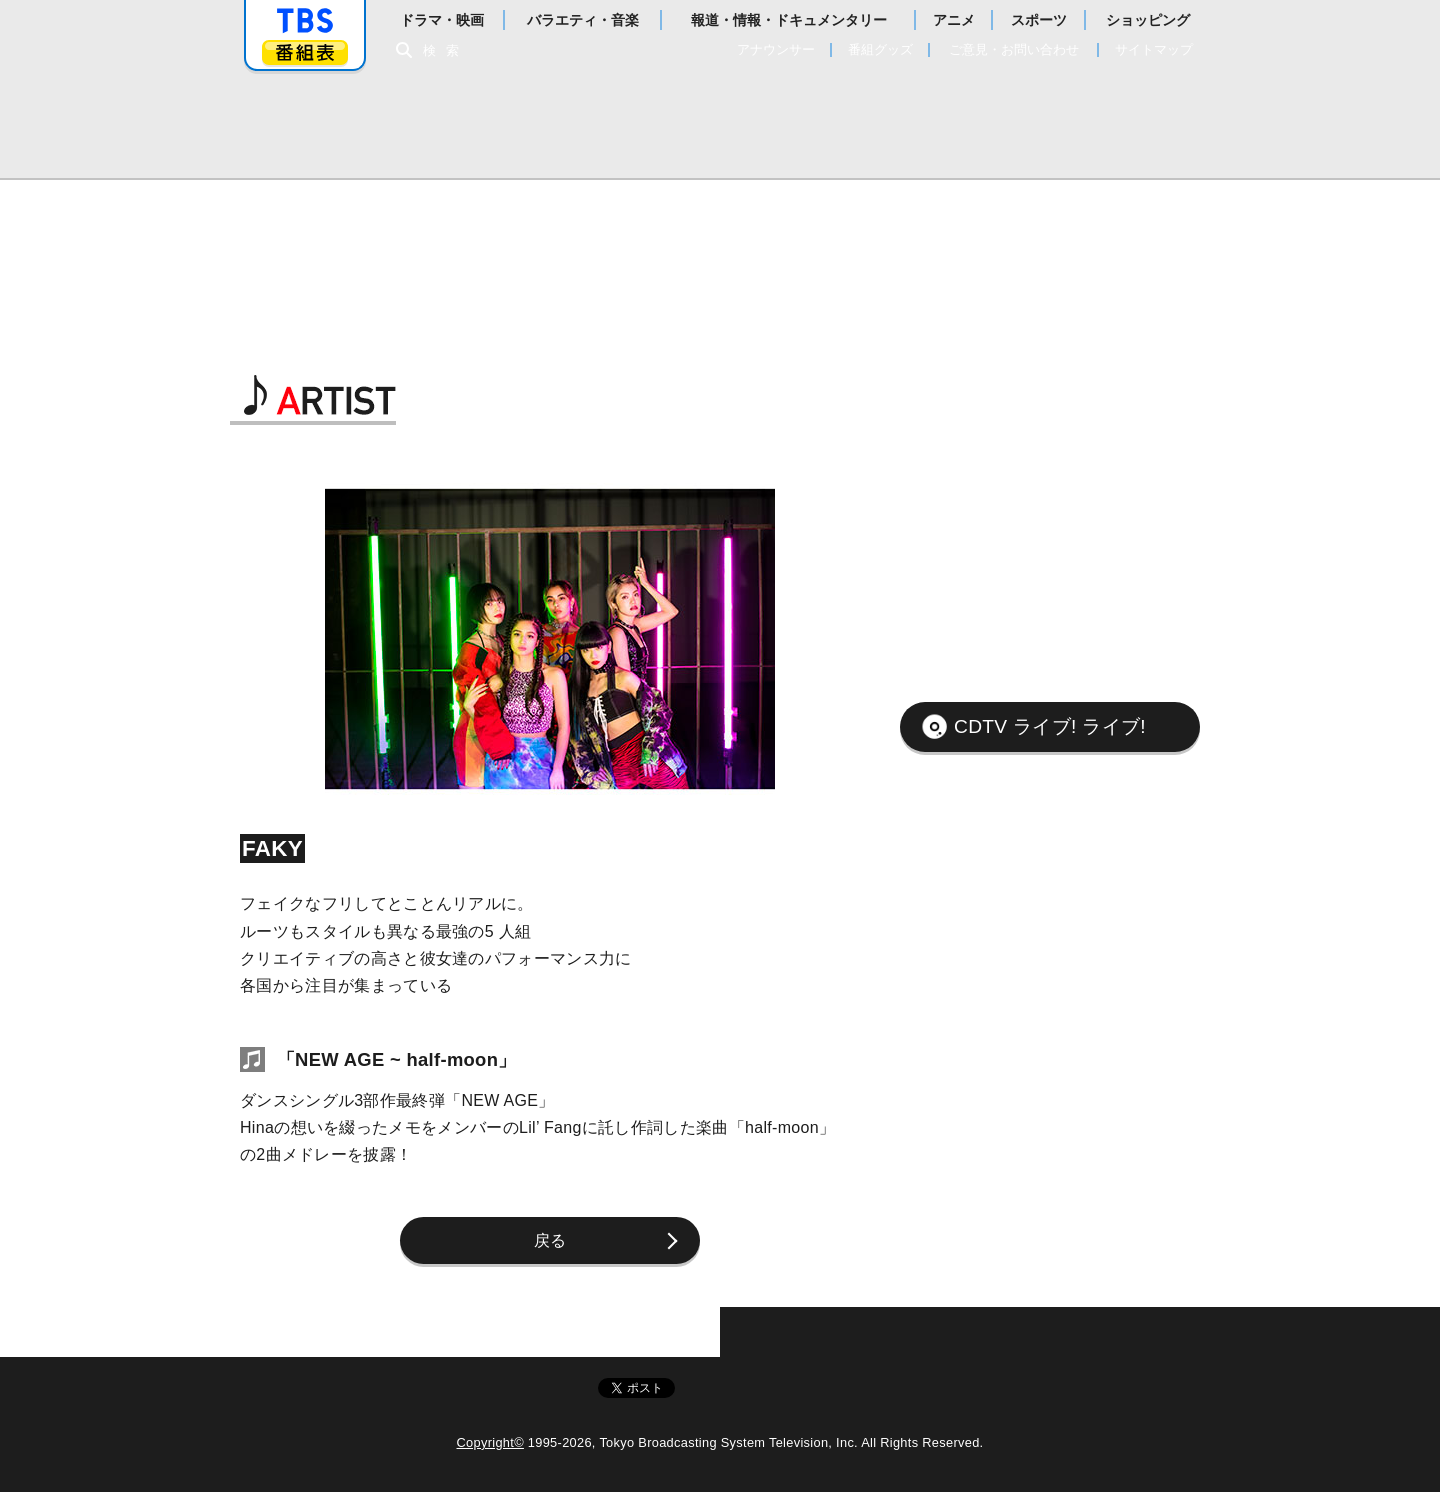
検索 (446, 50)
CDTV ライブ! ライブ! (1050, 726)
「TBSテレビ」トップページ (305, 21)
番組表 (305, 52)
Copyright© (490, 1442)
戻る (550, 1240)
